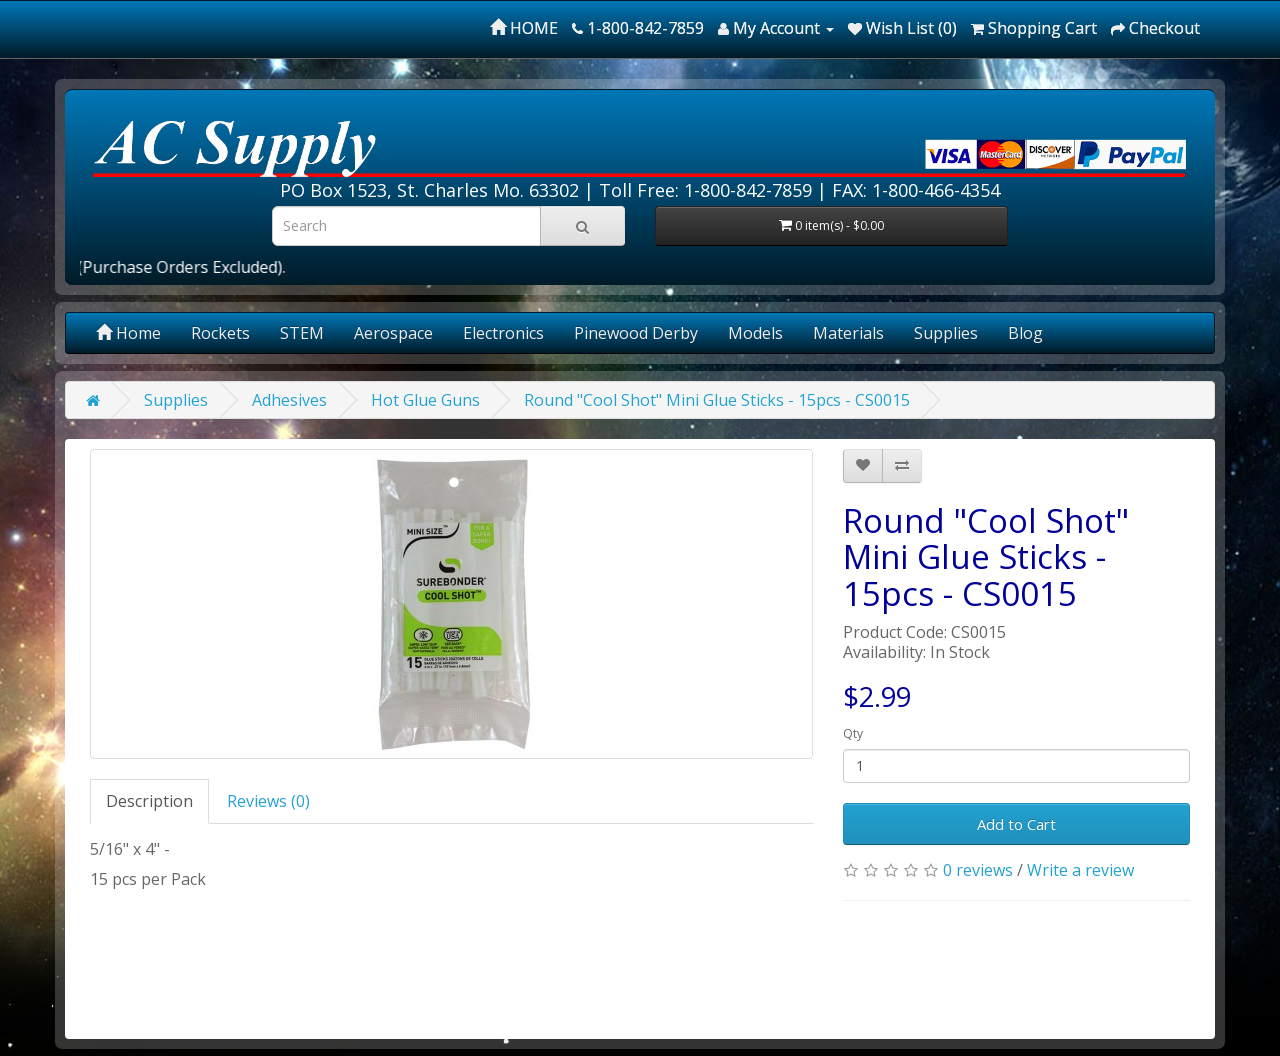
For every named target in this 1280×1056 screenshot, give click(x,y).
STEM (302, 333)
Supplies (946, 333)
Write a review (1080, 870)
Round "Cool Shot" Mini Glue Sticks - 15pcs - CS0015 (717, 400)
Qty (853, 733)
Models (755, 333)
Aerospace (393, 333)
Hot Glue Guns (425, 400)
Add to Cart (1016, 824)
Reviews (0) (268, 801)
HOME (524, 28)
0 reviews (978, 870)
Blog (1025, 333)
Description (149, 801)
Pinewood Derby (636, 333)
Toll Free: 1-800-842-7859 (705, 190)
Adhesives (289, 400)
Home (128, 333)
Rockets (220, 333)
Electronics (503, 333)
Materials (848, 333)
